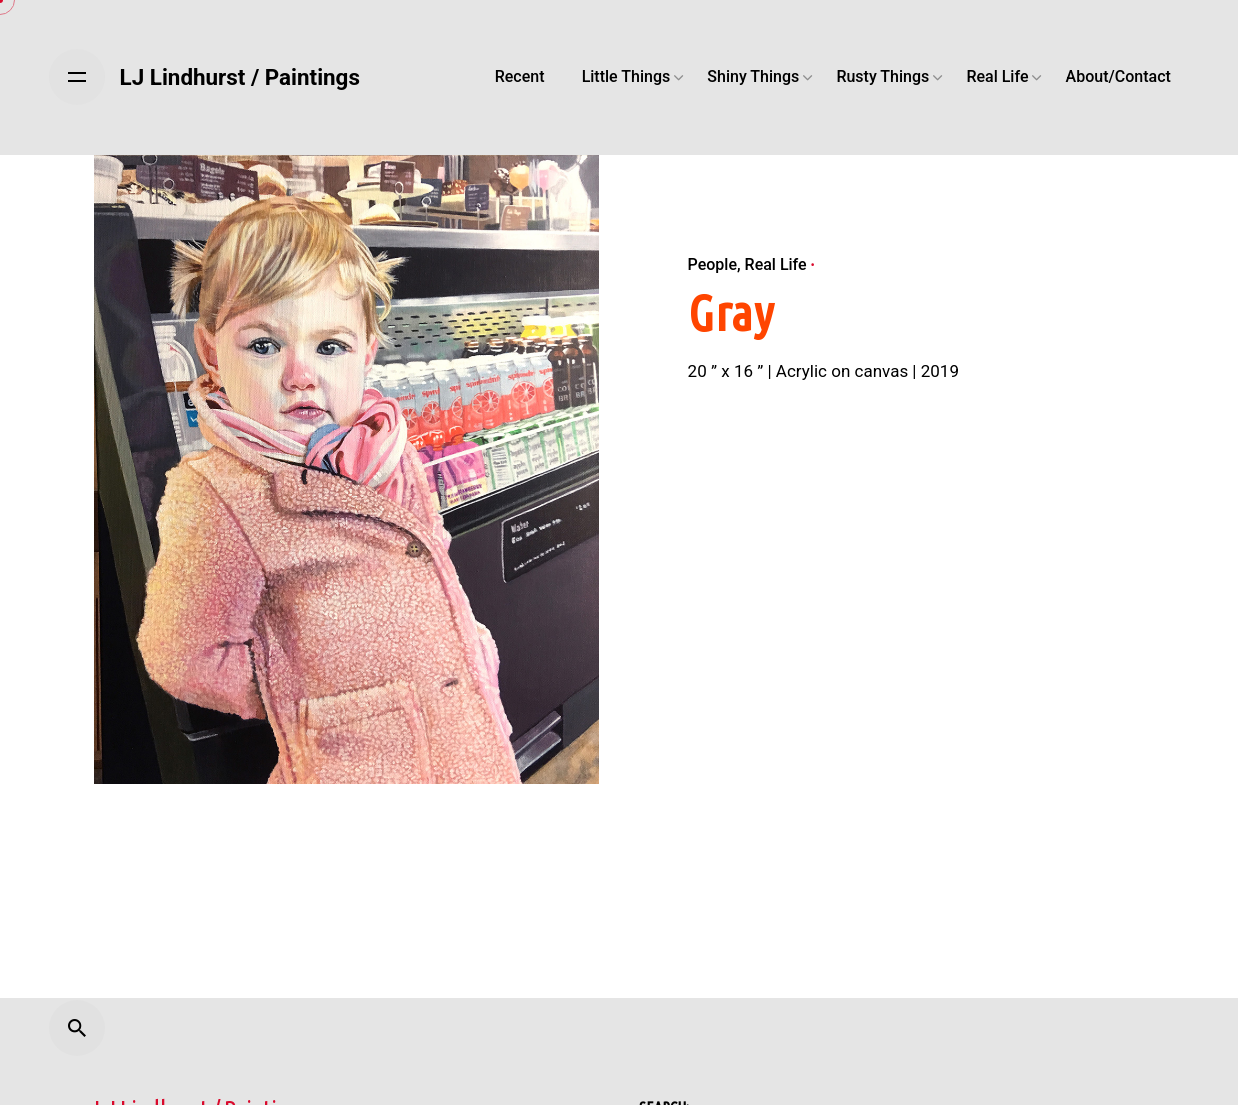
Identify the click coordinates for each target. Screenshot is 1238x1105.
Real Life (776, 264)
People (712, 264)
